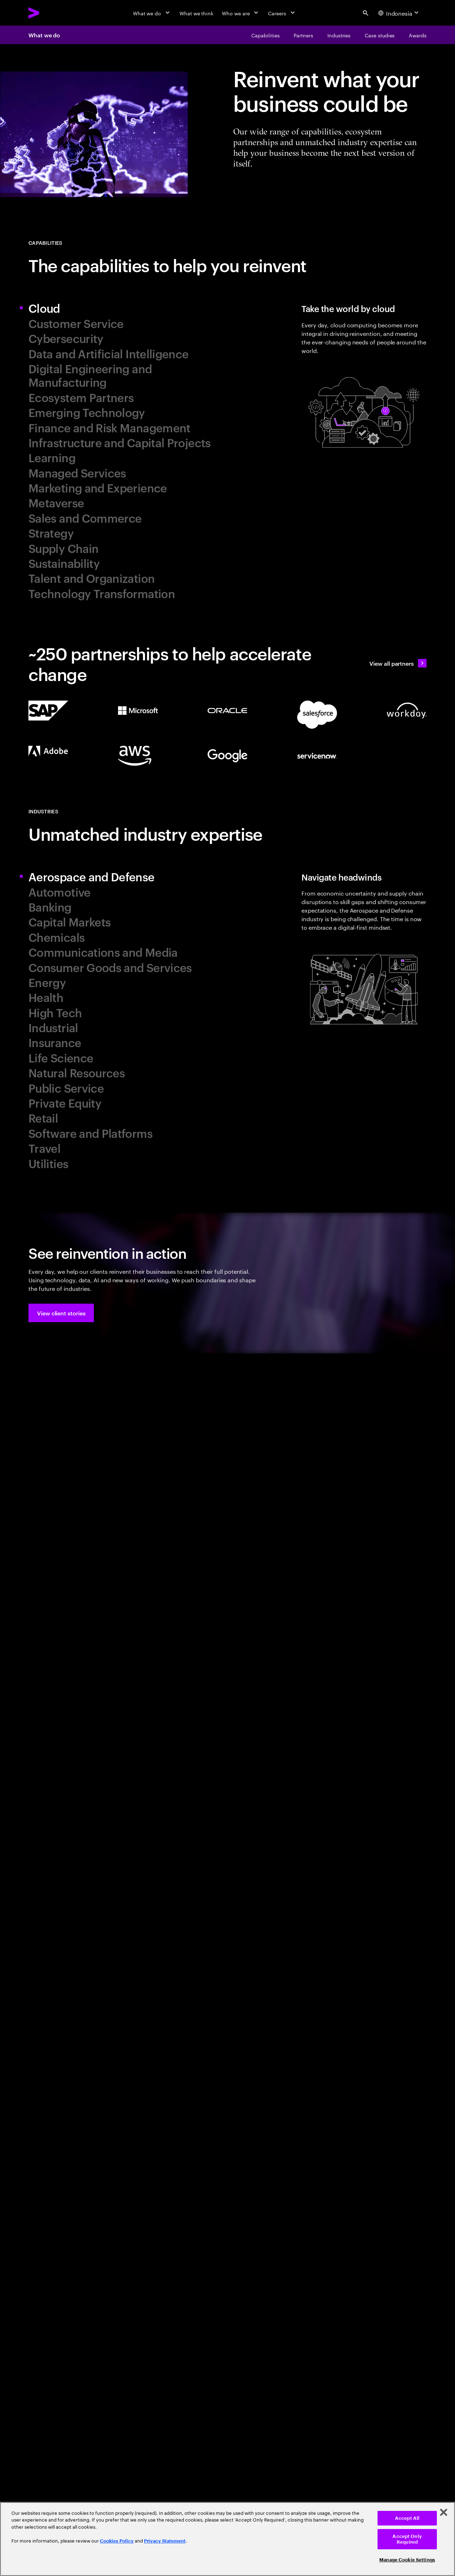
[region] (227, 2539)
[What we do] (152, 13)
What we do (44, 35)
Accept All (407, 2518)
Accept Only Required (407, 2539)
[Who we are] (240, 13)
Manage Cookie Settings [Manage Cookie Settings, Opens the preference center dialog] (407, 2559)
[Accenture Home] (50, 13)
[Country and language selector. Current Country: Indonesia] (399, 12)
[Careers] (282, 13)
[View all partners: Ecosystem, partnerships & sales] (398, 663)
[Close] (443, 2512)
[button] (61, 1313)
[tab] (125, 308)
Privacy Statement (165, 2541)
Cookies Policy (117, 2541)
